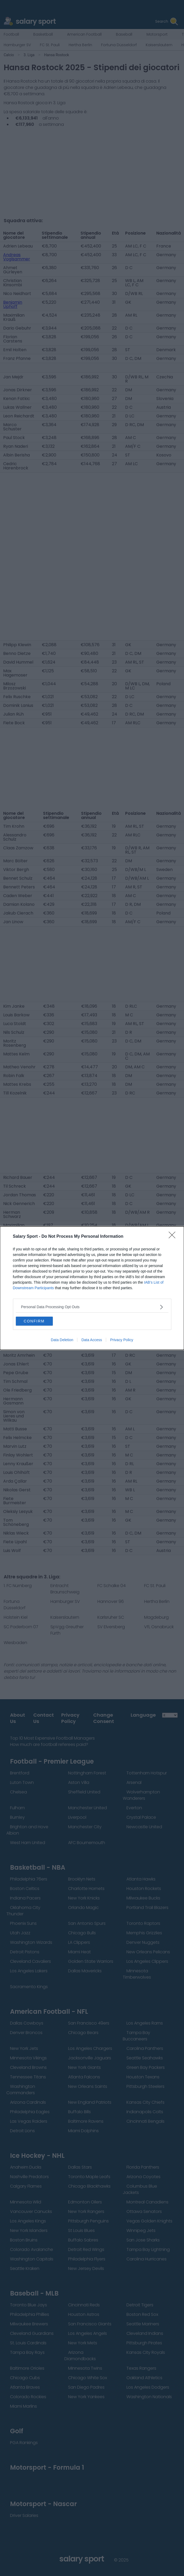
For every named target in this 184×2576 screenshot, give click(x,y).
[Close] (174, 1237)
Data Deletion (62, 1340)
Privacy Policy (121, 1340)
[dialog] (92, 1288)
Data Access (91, 1340)
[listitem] (92, 1307)
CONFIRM (34, 1321)
